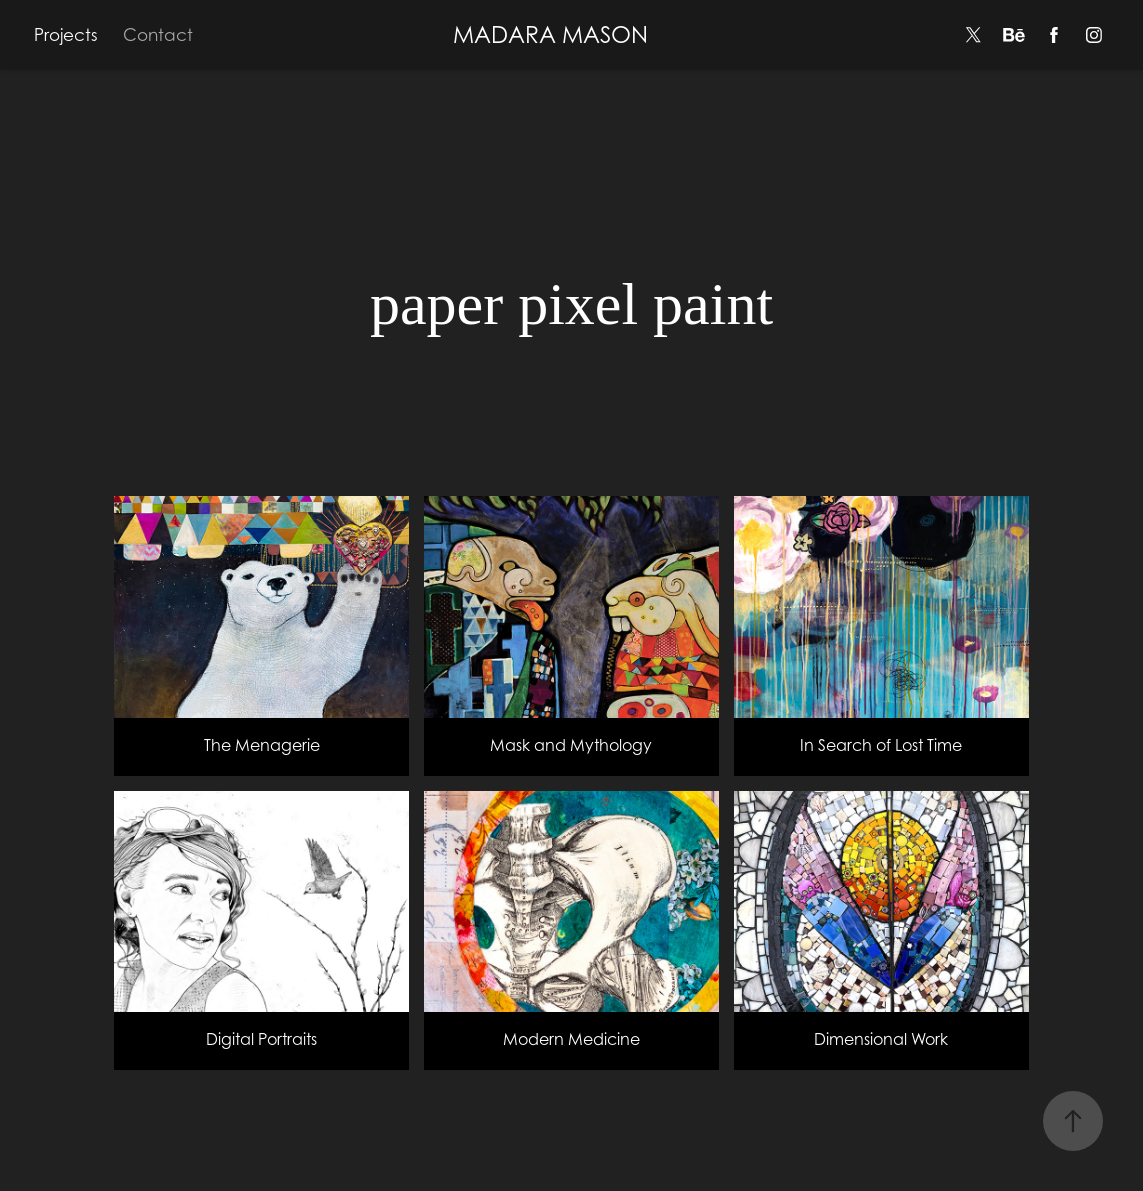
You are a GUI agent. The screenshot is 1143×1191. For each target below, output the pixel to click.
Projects (66, 35)
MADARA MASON (550, 34)
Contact (158, 35)
